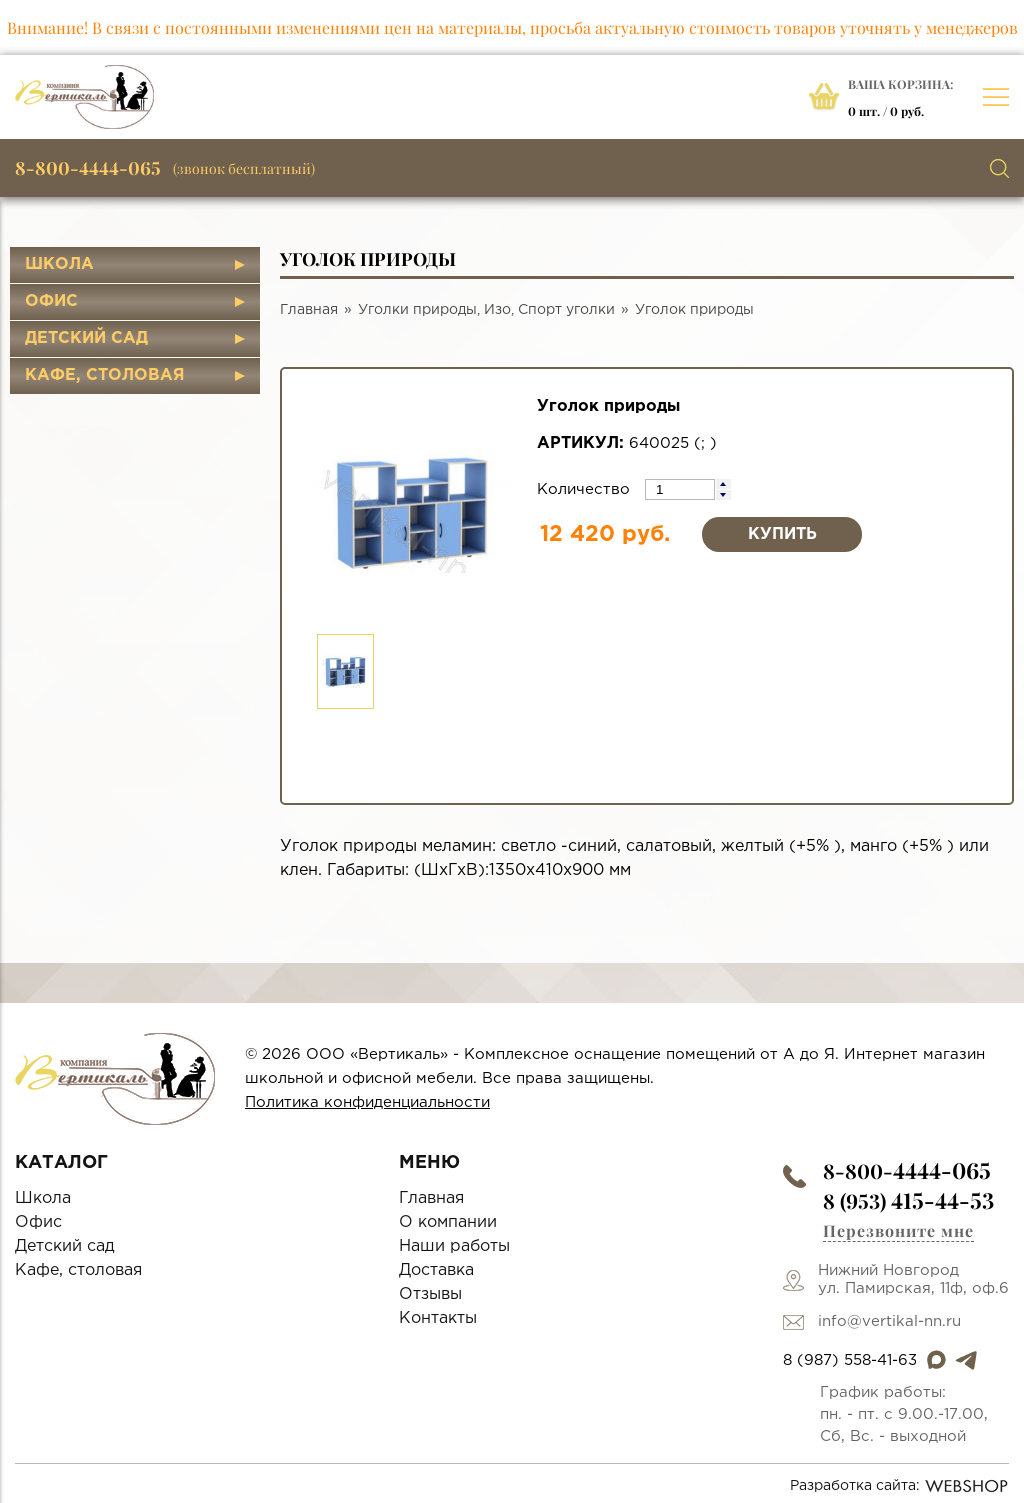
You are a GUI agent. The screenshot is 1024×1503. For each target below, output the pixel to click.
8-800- (907, 1170)
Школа (59, 264)
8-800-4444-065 (88, 168)
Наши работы (454, 1246)
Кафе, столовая (105, 375)
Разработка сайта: (899, 1486)
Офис (51, 301)
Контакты (438, 1318)
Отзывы (430, 1294)
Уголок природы (694, 310)
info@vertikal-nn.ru (889, 1321)
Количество (586, 489)
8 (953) (908, 1200)
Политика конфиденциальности (367, 1102)
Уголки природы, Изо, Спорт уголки (486, 310)
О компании (448, 1222)
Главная (309, 310)
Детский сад (86, 338)
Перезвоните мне (898, 1230)
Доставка (436, 1270)
